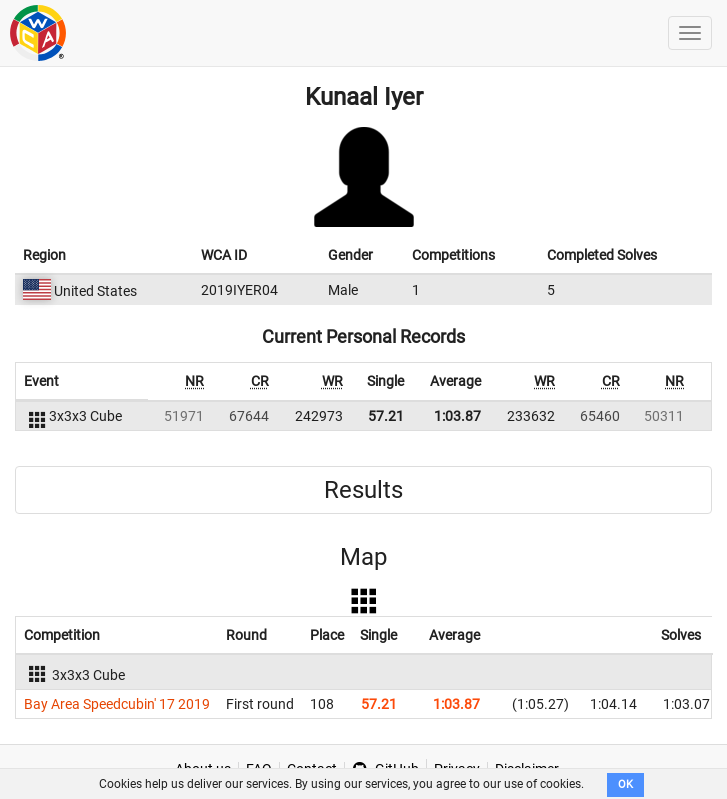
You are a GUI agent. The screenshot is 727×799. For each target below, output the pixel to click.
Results (363, 490)
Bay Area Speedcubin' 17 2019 (117, 704)
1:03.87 (457, 416)
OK (625, 784)
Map (363, 557)
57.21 (386, 416)
